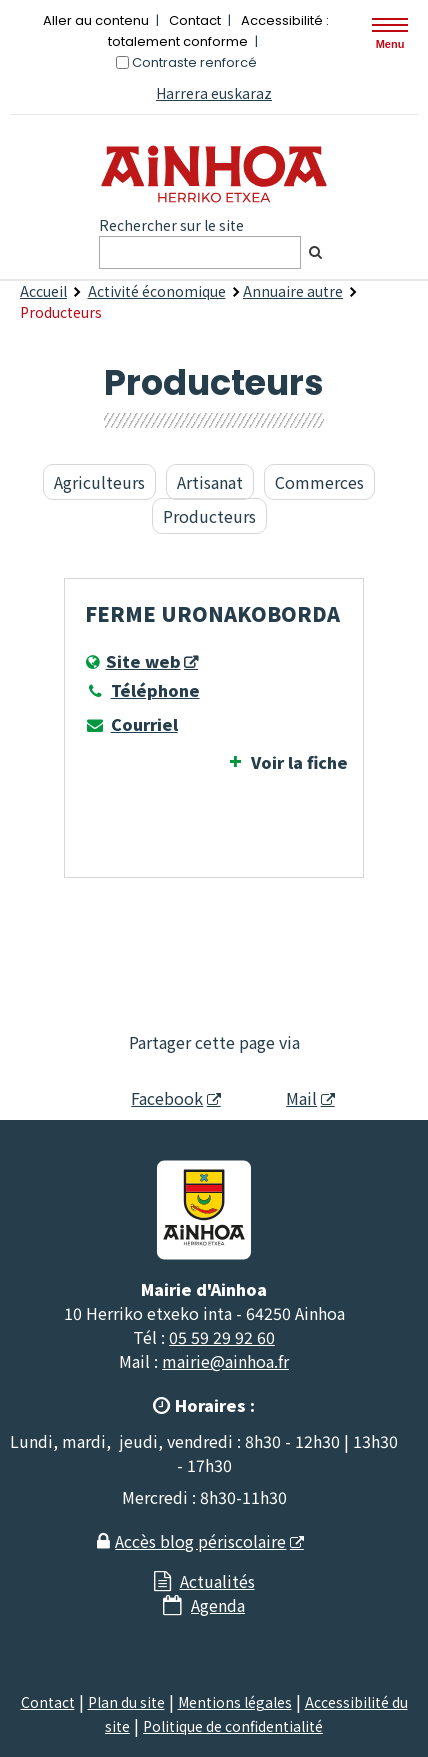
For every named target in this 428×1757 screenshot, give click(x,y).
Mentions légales (235, 1702)
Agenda (218, 1605)
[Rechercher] (315, 252)
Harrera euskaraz (214, 93)
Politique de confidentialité (233, 1726)
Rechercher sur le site (171, 225)
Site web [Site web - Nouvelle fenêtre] (143, 661)
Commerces (319, 482)
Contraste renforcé (194, 62)
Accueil (43, 291)
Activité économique (157, 291)
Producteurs (209, 516)
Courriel (131, 724)
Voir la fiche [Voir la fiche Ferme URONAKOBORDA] (299, 762)
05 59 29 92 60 (222, 1337)
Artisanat (210, 482)
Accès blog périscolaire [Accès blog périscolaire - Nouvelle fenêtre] (200, 1541)
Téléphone (142, 690)
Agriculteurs (99, 482)
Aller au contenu (96, 20)
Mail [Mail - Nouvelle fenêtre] (285, 1098)
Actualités (217, 1581)
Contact (195, 20)
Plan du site (126, 1702)
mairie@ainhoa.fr (225, 1361)
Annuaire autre (293, 291)
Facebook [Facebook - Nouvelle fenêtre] (155, 1098)
